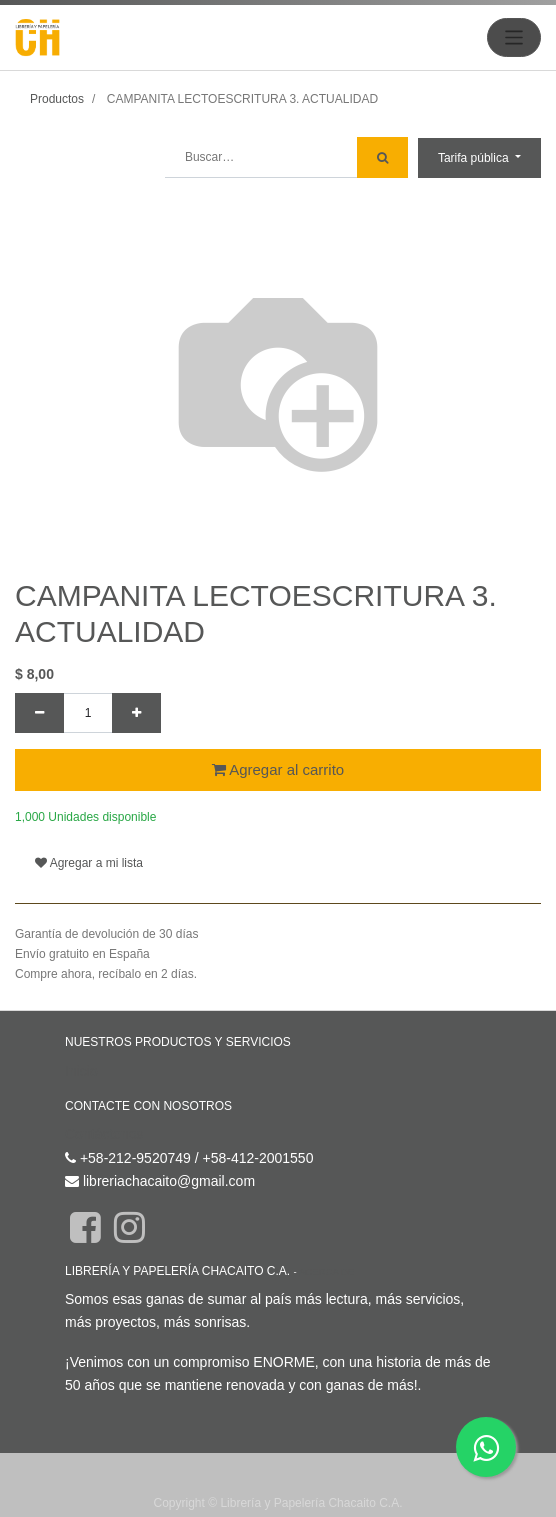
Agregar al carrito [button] (278, 769)
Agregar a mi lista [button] (89, 863)
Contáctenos (104, 1134)
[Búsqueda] (382, 157)
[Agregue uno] (136, 713)
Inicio (81, 1071)
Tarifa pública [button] (475, 158)
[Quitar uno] (39, 713)
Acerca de (326, 1271)
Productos (57, 99)
